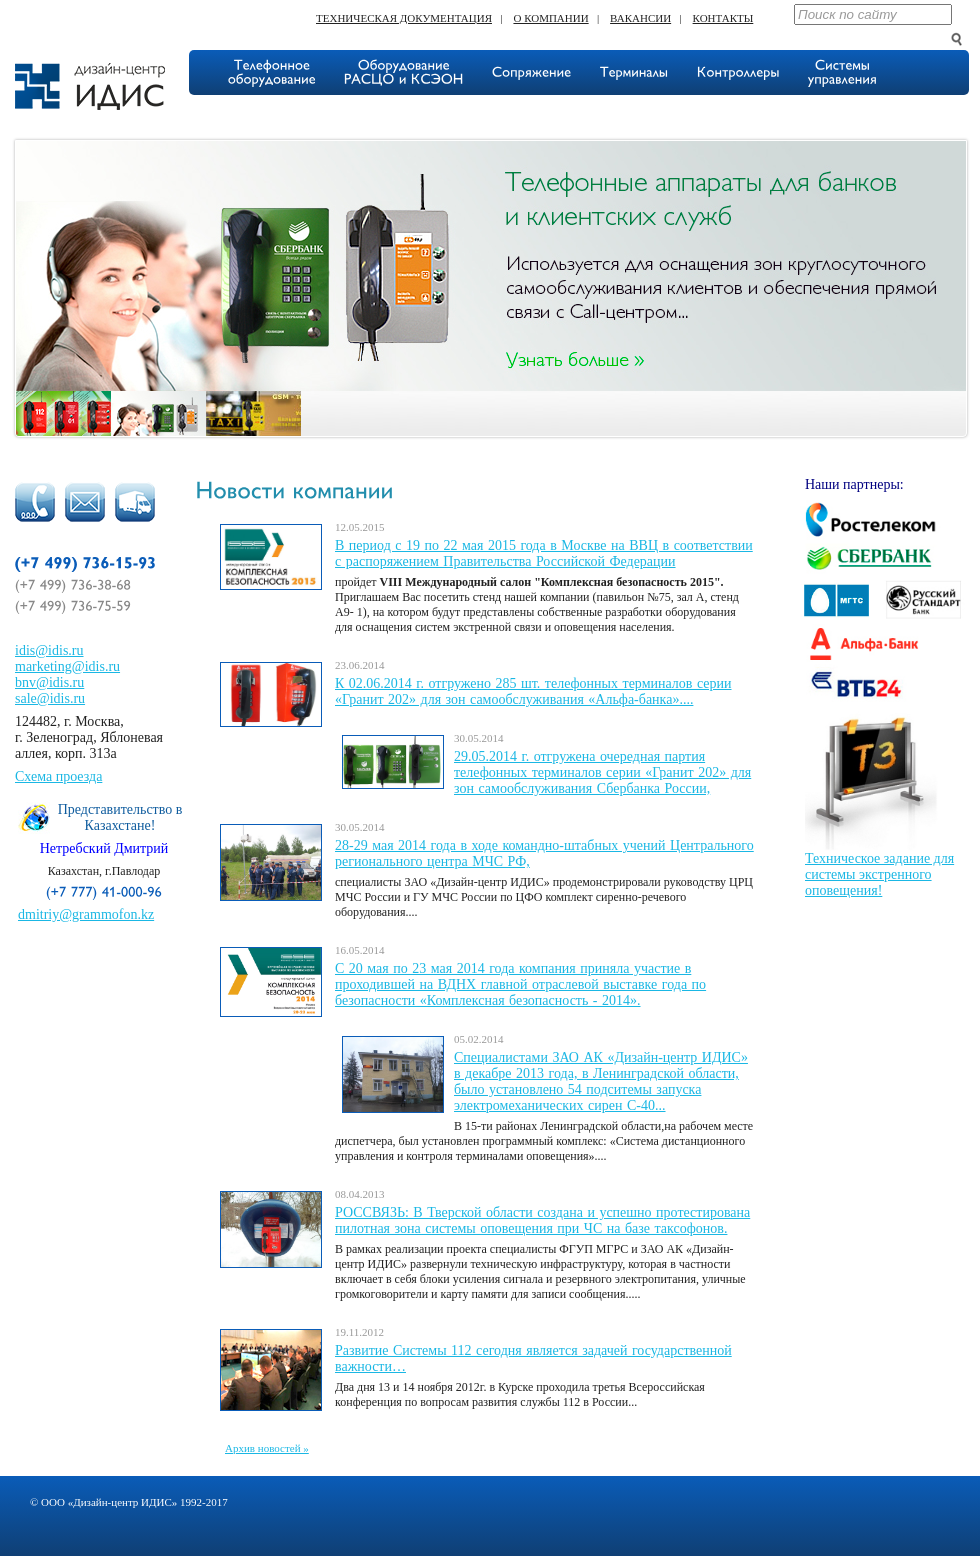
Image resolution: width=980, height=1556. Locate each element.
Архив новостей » (267, 1448)
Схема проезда (58, 776)
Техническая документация (404, 18)
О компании (550, 18)
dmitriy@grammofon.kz (86, 914)
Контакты (723, 18)
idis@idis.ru (49, 650)
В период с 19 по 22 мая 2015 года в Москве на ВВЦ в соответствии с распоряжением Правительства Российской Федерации (544, 553)
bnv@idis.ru (49, 682)
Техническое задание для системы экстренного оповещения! (879, 874)
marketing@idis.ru (67, 666)
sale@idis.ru (50, 698)
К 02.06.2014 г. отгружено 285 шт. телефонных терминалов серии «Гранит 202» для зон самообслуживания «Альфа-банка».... (533, 691)
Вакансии (640, 18)
